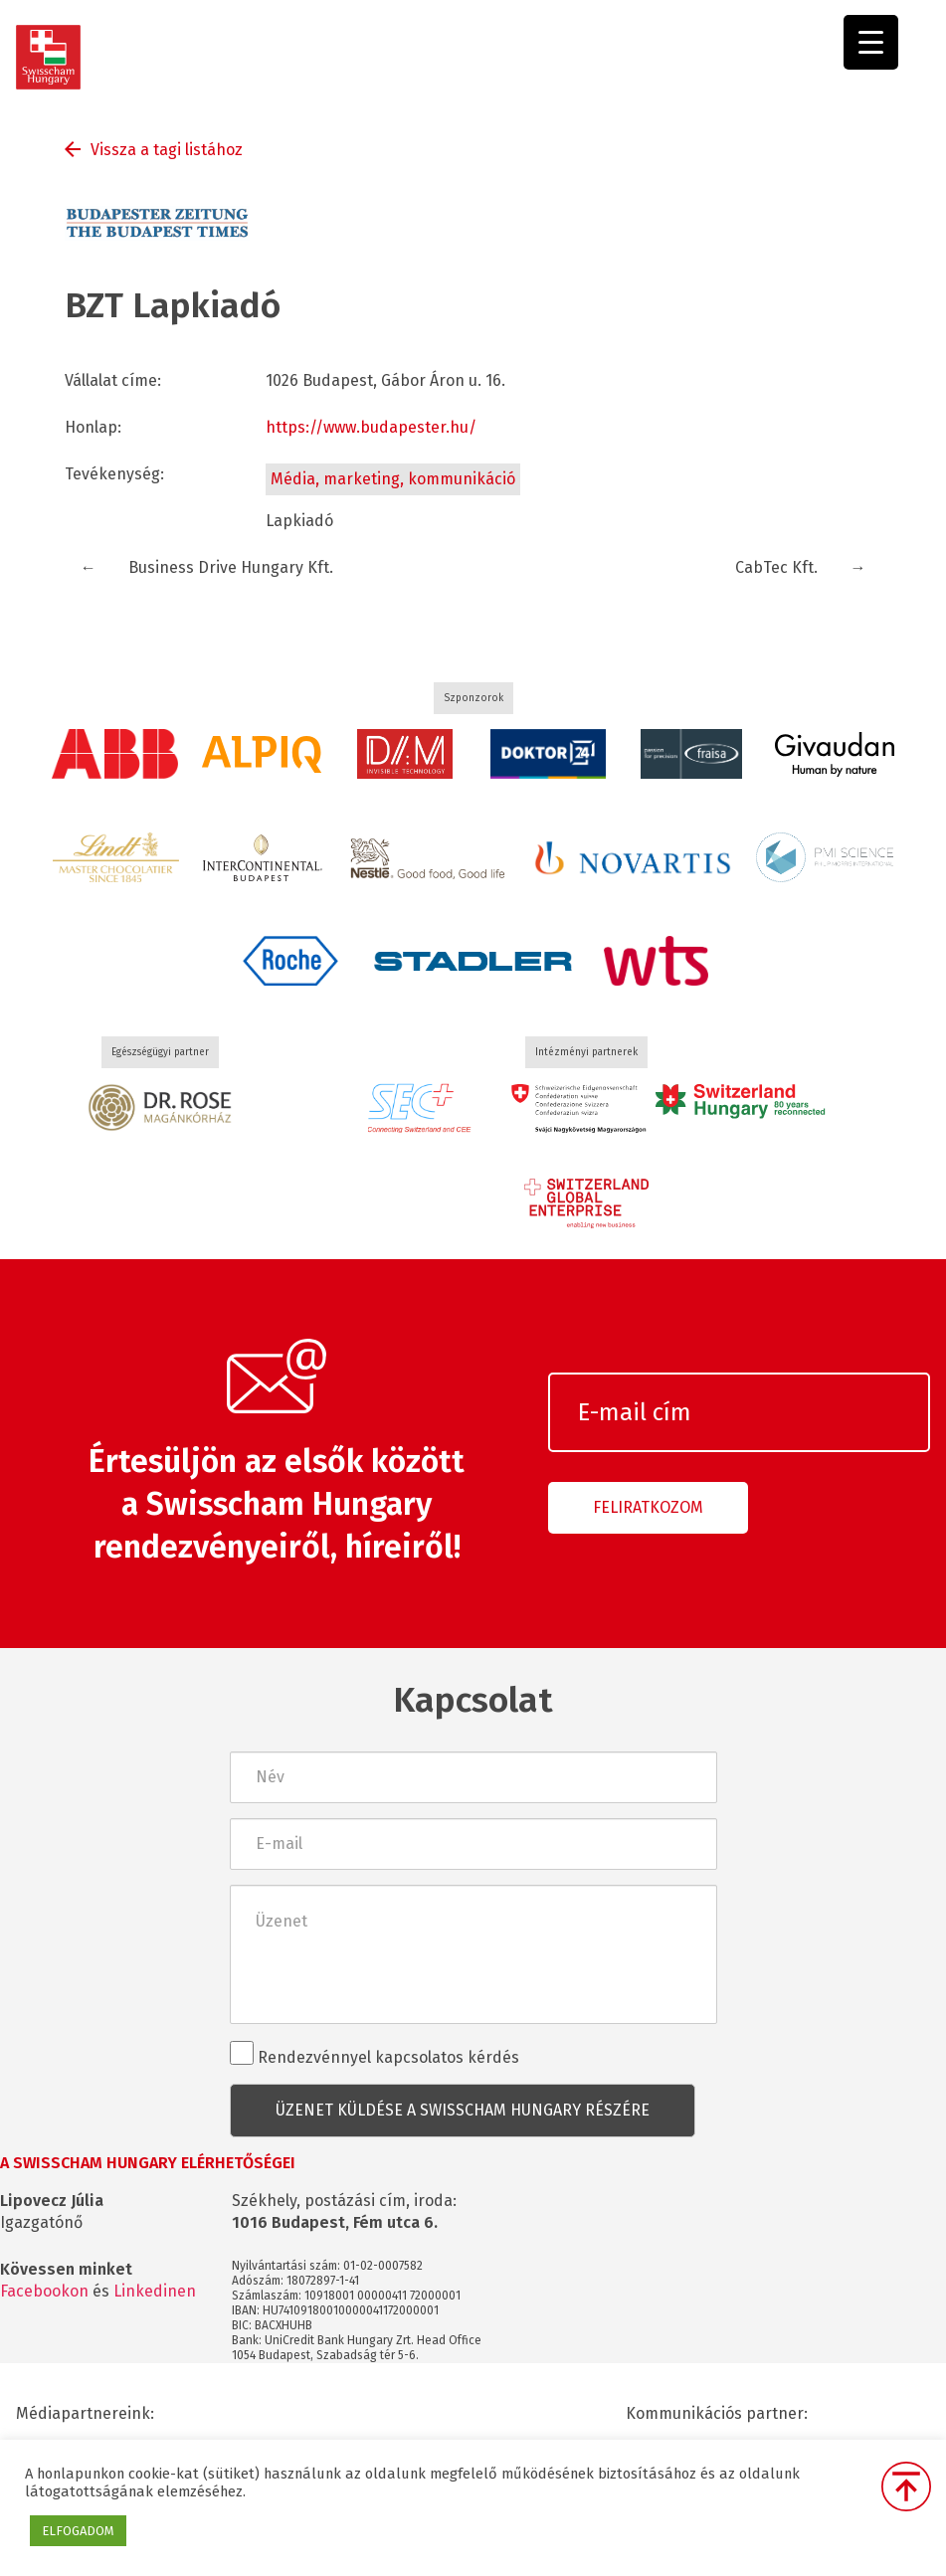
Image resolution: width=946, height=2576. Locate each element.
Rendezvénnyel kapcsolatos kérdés (374, 2054)
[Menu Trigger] (871, 42)
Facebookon (44, 2291)
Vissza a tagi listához (167, 149)
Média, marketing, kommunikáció (393, 478)
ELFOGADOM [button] (78, 2530)
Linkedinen (154, 2291)
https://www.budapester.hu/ (371, 427)
